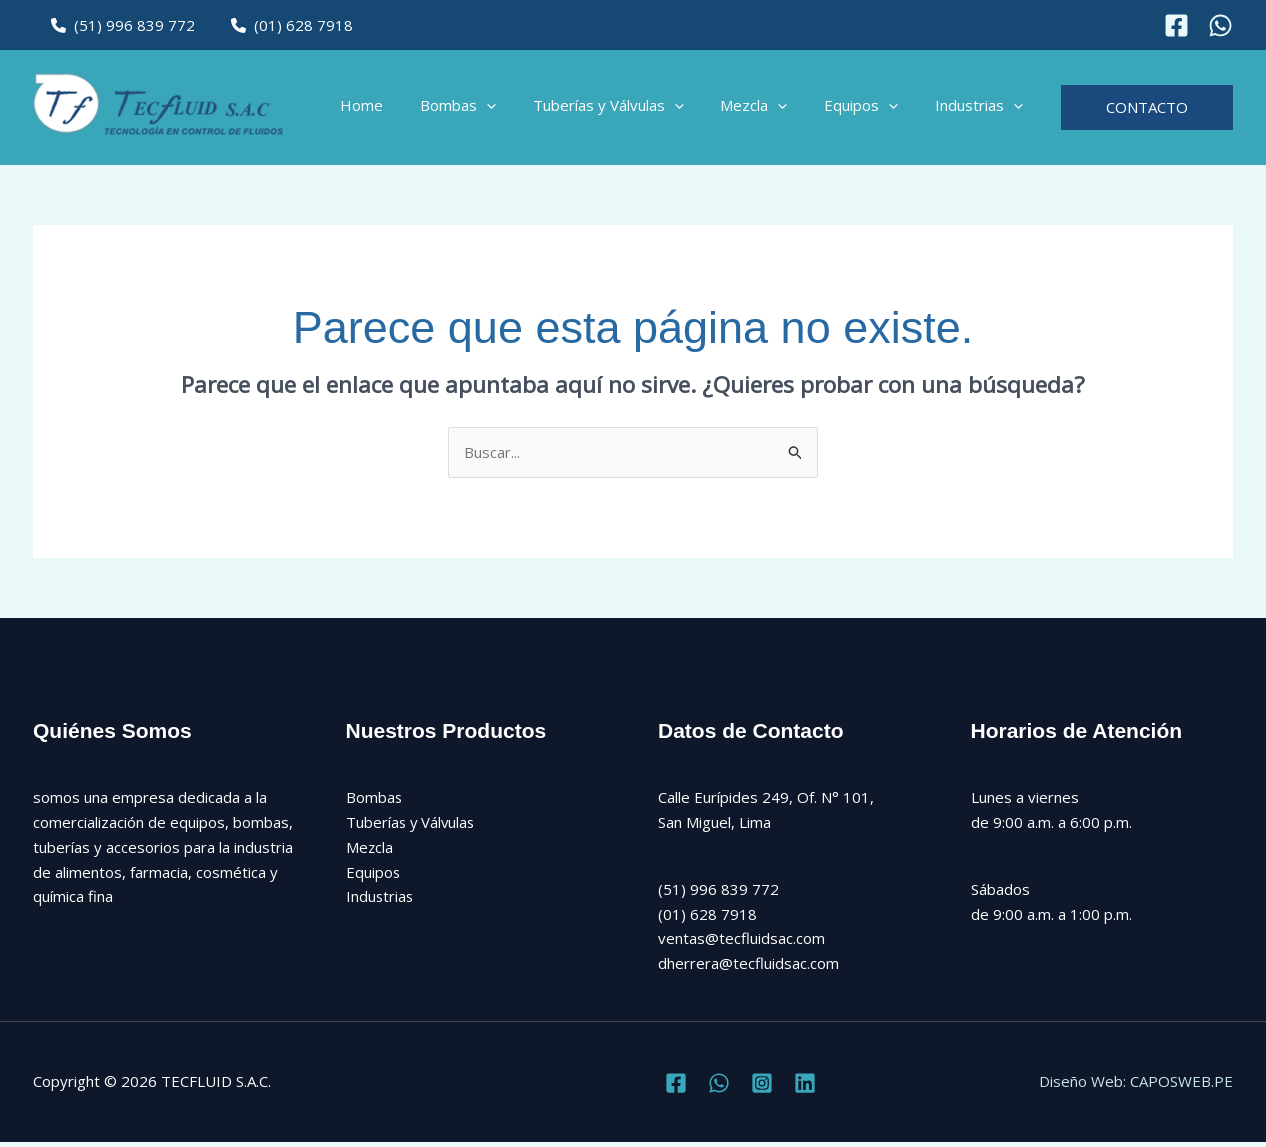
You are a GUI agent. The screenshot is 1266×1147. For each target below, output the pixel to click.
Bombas (488, 110)
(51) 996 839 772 (120, 25)
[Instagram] (1220, 25)
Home (398, 110)
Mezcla (770, 110)
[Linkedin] (805, 1088)
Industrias (982, 110)
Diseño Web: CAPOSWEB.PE (1136, 1087)
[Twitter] (719, 1088)
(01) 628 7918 (283, 25)
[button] (516, 110)
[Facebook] (1176, 25)
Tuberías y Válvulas (631, 110)
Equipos (871, 110)
